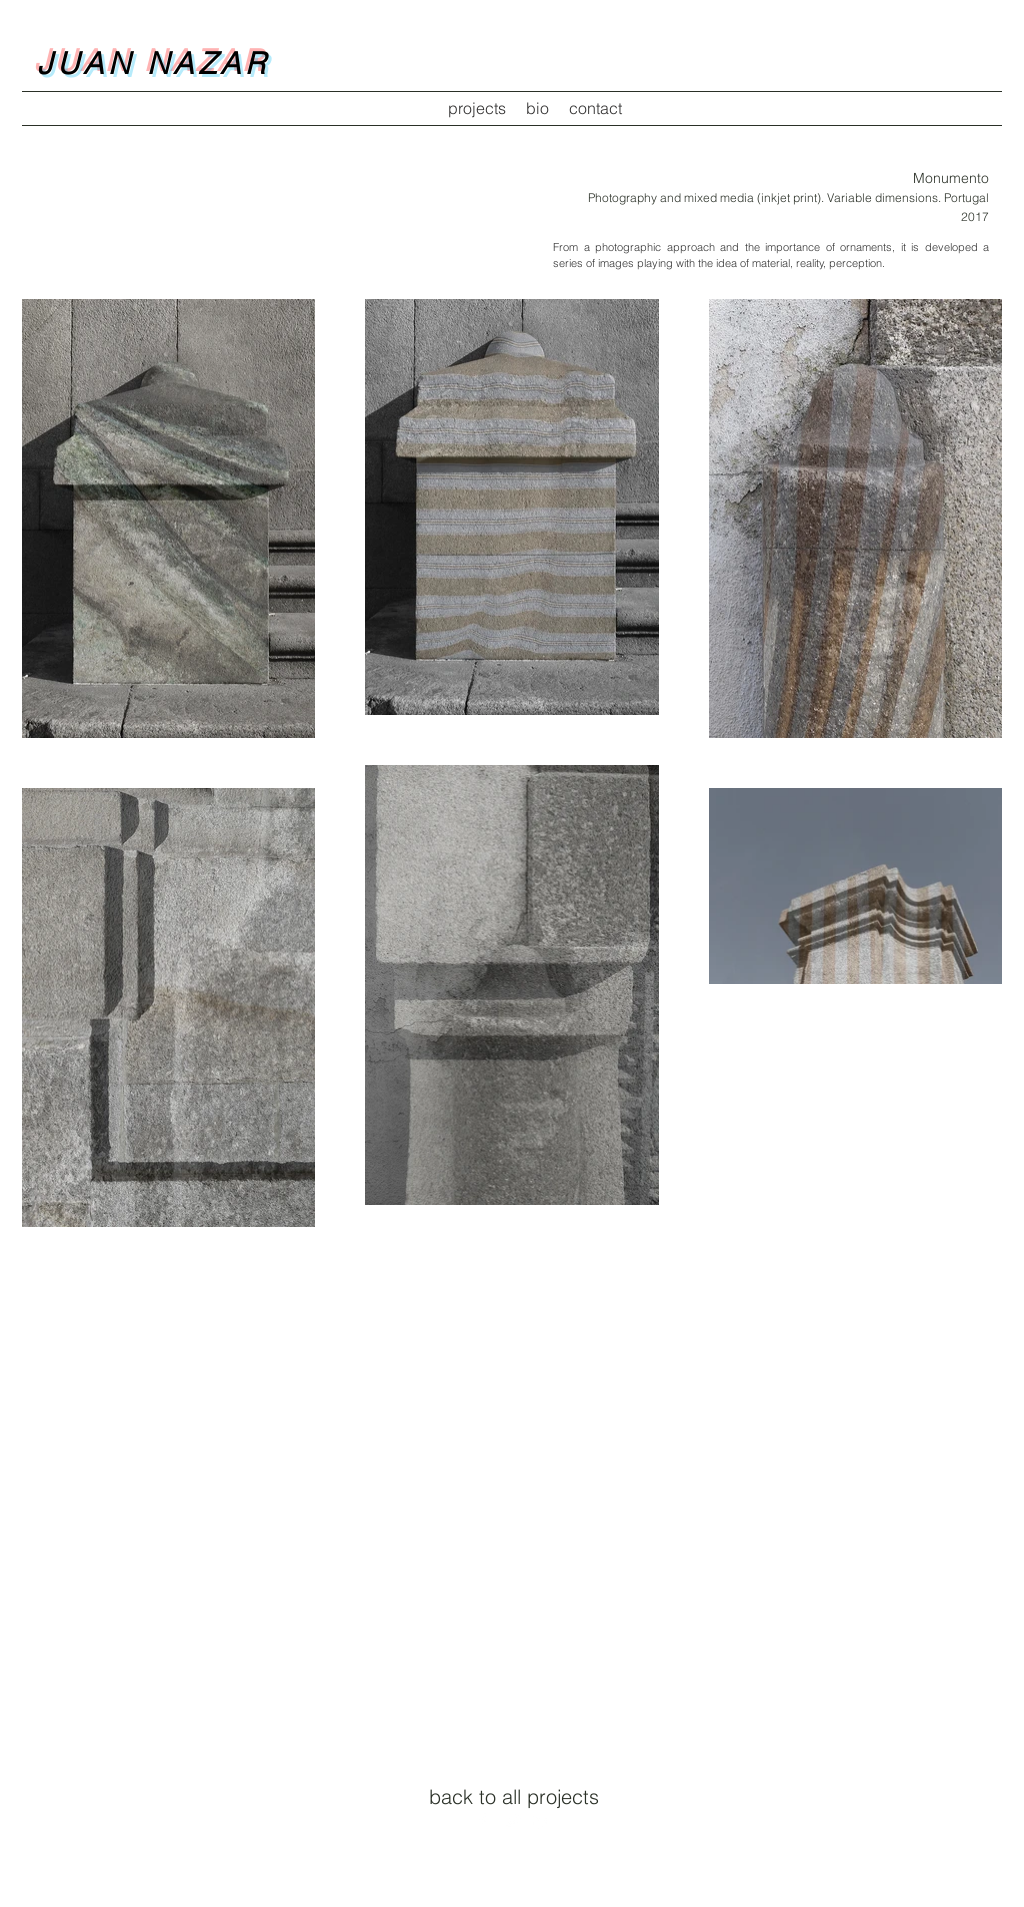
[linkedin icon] (542, 1821)
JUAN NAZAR (153, 63)
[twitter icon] (512, 1821)
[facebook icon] (482, 1821)
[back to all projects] (514, 1797)
